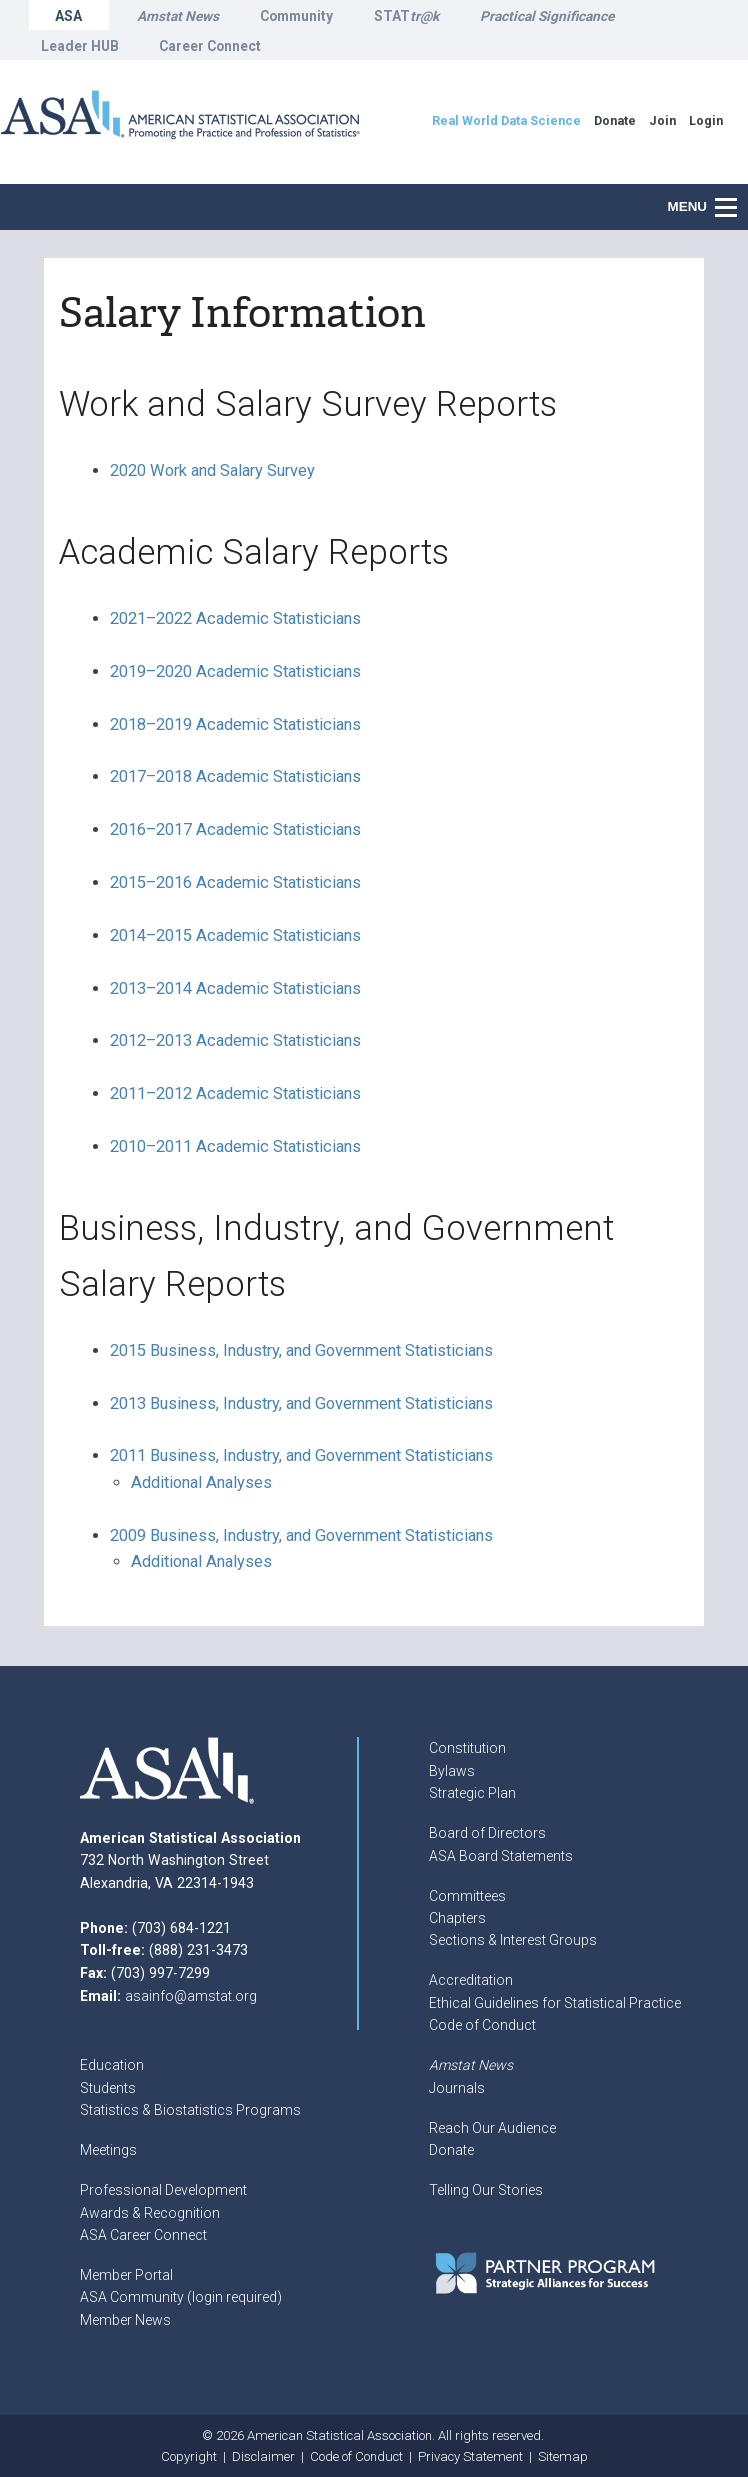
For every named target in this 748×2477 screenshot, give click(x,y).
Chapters (457, 1918)
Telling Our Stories (486, 2190)
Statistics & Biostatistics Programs (190, 2110)
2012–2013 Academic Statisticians (235, 1040)
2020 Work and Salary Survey (212, 470)
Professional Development (163, 2190)
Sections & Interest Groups (513, 1940)
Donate (451, 2150)
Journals (457, 2088)
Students (108, 2088)
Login (706, 120)
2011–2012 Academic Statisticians (235, 1093)
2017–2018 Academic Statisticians (235, 776)
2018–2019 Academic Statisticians (235, 724)
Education (112, 2065)
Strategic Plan (472, 1793)
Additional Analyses (201, 1482)
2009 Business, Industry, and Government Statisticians (301, 1535)
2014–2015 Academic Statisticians (235, 935)
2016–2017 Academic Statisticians (235, 829)
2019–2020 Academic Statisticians (235, 671)
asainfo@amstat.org (191, 1996)
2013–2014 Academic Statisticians (235, 988)
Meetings (108, 2150)
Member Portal (126, 2275)
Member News (125, 2320)
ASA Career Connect (143, 2235)
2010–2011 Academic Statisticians (235, 1146)
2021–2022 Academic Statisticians (235, 618)
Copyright (189, 2456)
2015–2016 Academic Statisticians (235, 882)
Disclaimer (263, 2456)
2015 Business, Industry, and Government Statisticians (301, 1350)
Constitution (467, 1748)
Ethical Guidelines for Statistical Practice (555, 2003)
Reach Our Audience (492, 2128)
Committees (467, 1896)
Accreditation (471, 1980)
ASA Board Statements (501, 1856)
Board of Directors (487, 1833)
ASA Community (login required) (181, 2297)
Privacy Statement (470, 2456)
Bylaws (452, 1771)
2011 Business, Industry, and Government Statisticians (301, 1455)
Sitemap (563, 2456)
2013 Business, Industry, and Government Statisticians (301, 1403)
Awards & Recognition (150, 2213)
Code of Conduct (482, 2025)
